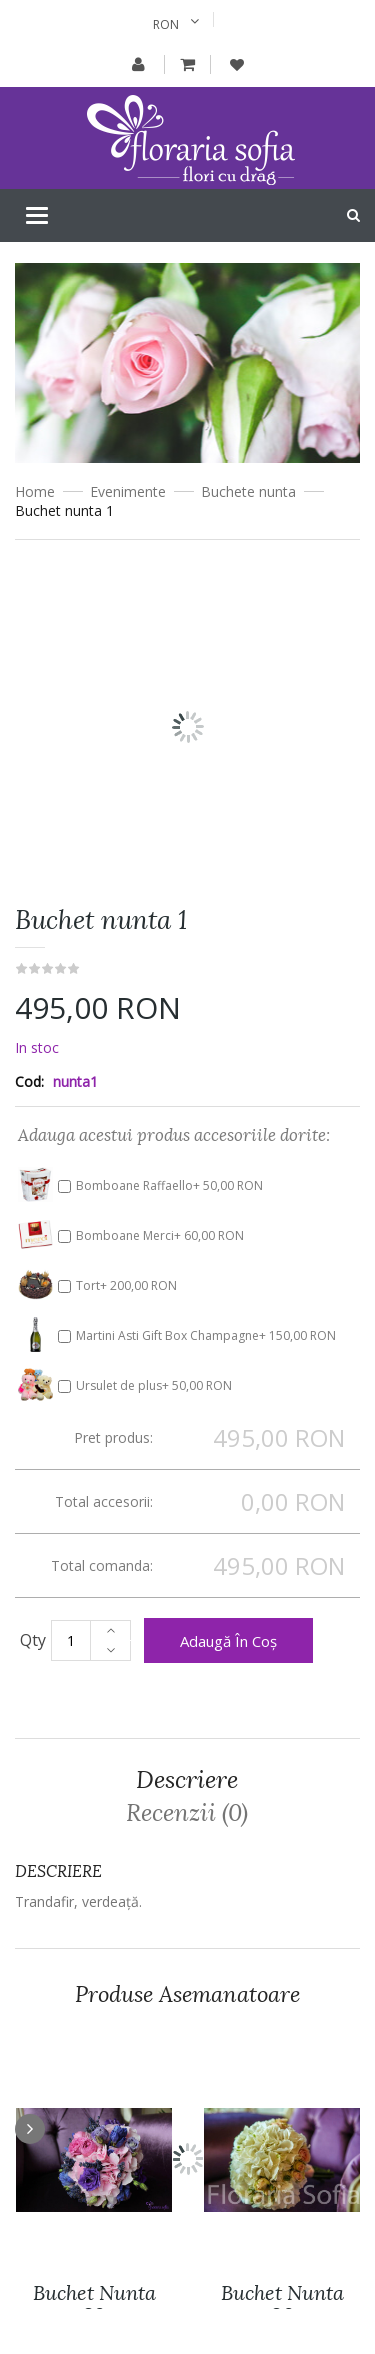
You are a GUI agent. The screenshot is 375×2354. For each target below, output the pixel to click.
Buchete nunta (248, 491)
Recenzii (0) (187, 1813)
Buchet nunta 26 (282, 2304)
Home (35, 491)
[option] (187, 749)
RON (166, 24)
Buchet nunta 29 (94, 2304)
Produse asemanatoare (187, 1994)
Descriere (187, 1780)
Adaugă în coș (228, 1641)
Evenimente (128, 491)
